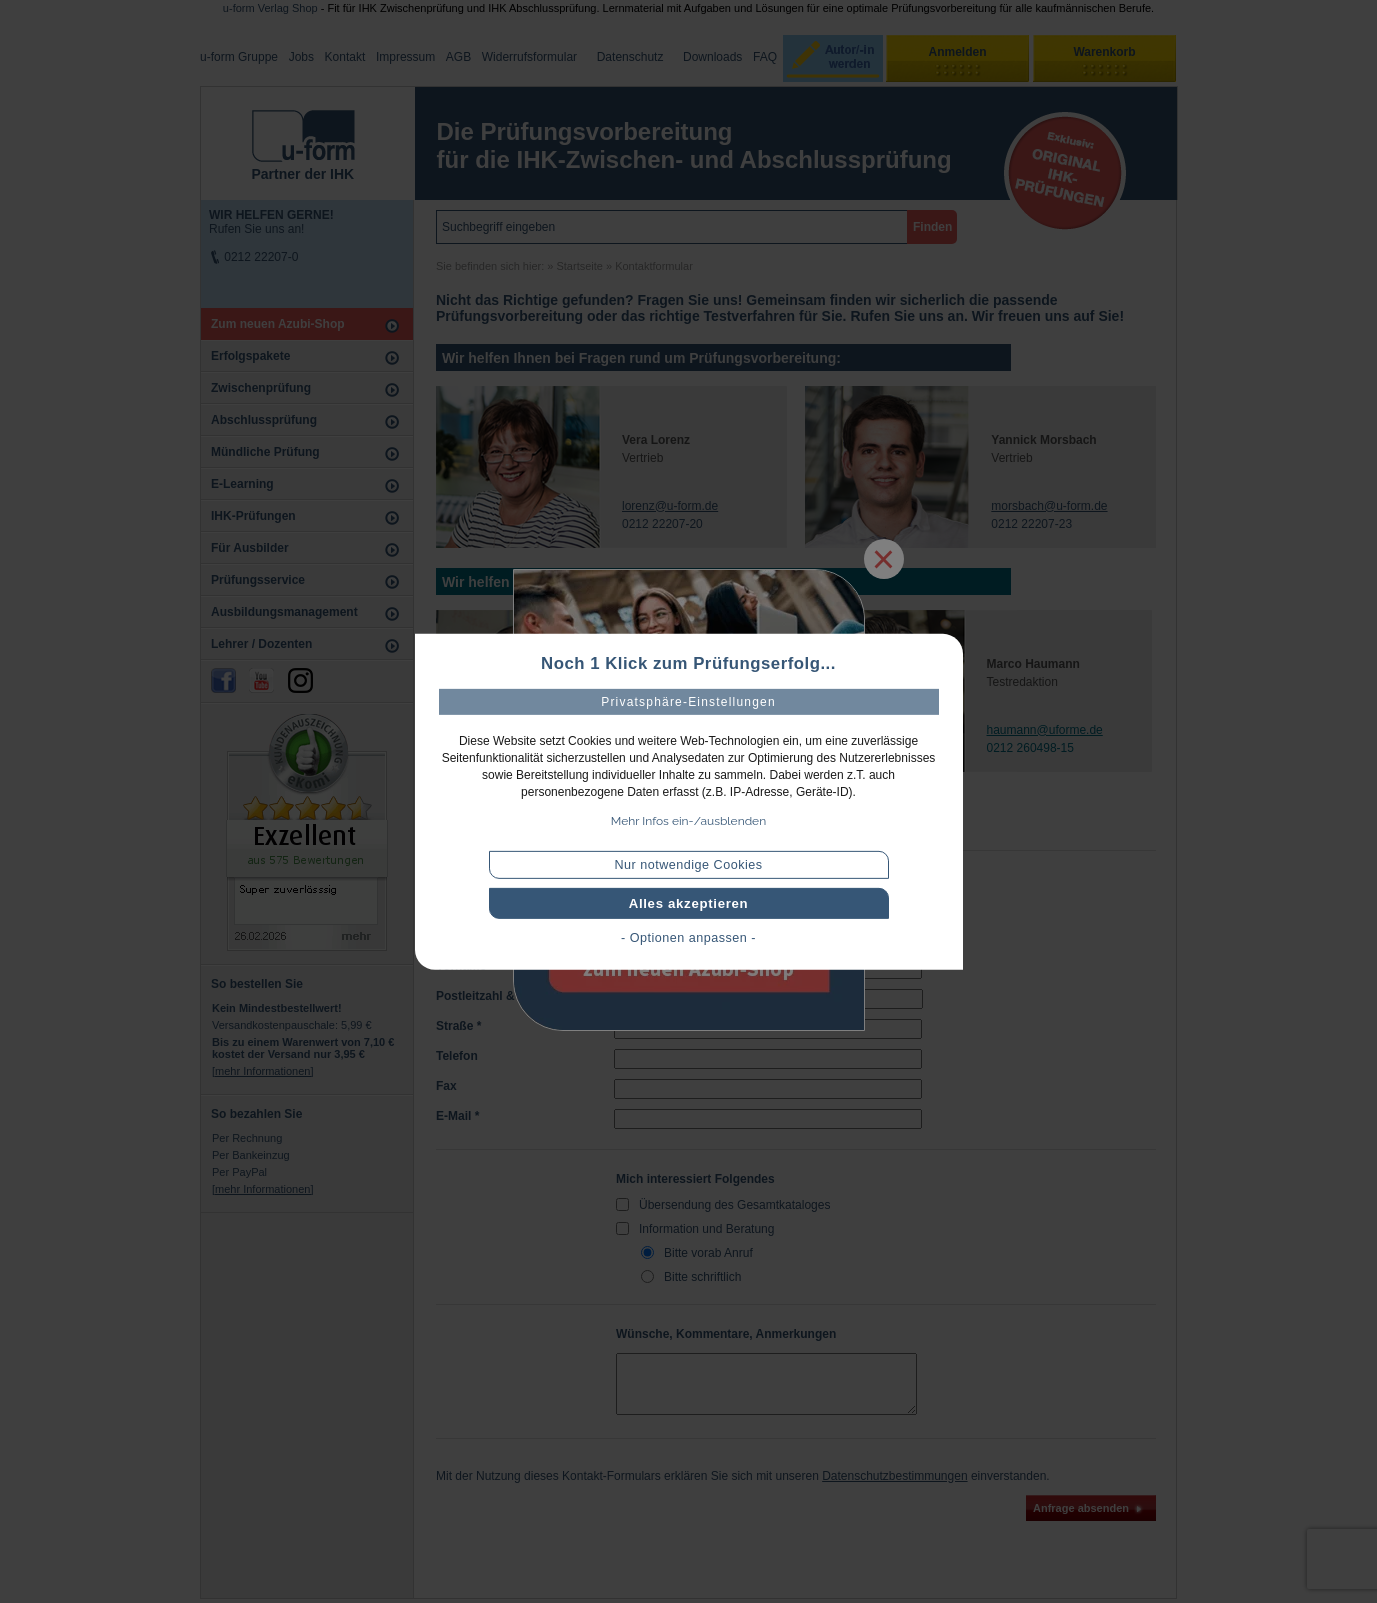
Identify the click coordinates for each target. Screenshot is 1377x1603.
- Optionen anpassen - (688, 938)
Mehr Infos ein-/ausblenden (688, 821)
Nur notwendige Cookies (688, 865)
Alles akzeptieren (689, 903)
